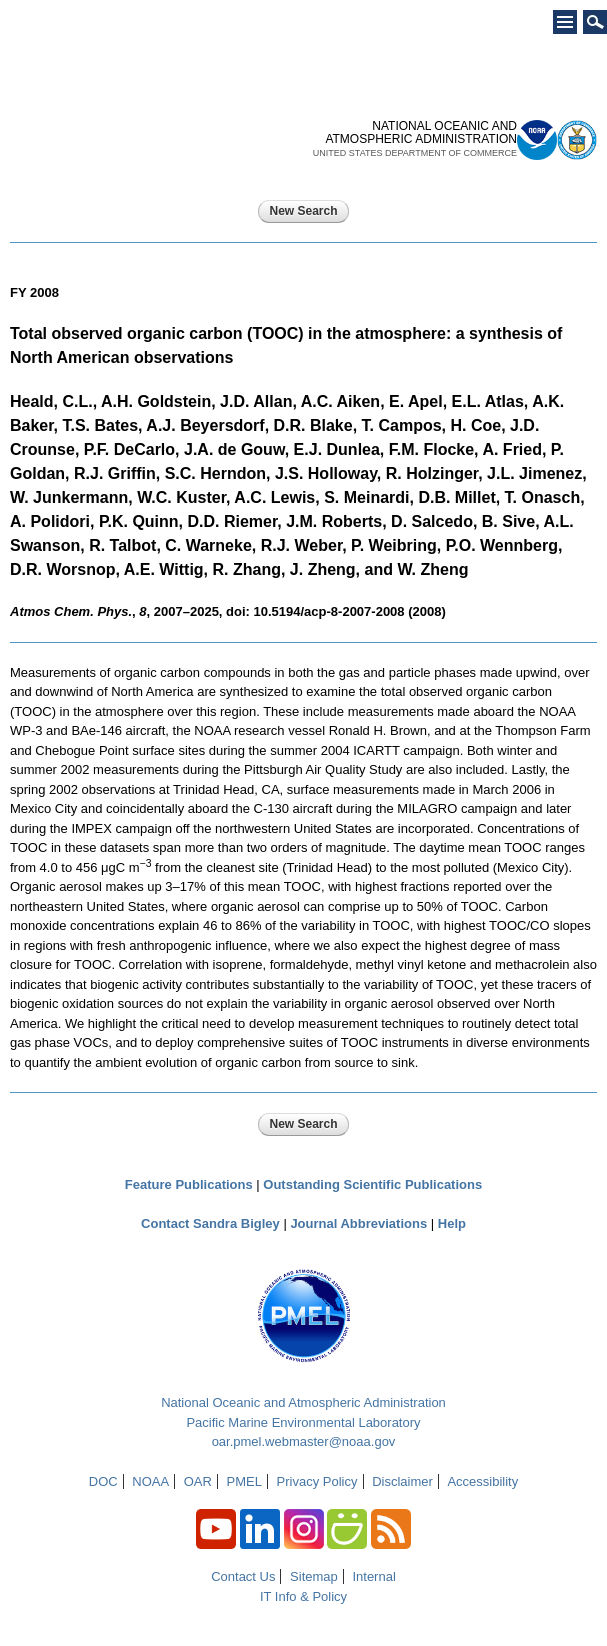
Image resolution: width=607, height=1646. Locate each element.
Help (452, 1223)
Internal (373, 1576)
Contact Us (243, 1576)
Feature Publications (189, 1184)
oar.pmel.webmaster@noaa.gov (304, 1441)
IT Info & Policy (303, 1596)
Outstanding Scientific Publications (372, 1184)
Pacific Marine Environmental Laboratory (303, 1422)
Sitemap (314, 1576)
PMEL (244, 1481)
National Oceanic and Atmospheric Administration (303, 1402)
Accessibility (482, 1481)
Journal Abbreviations (358, 1223)
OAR (198, 1481)
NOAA (150, 1481)
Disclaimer (402, 1481)
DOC (103, 1481)
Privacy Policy (317, 1481)
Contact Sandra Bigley (210, 1223)
